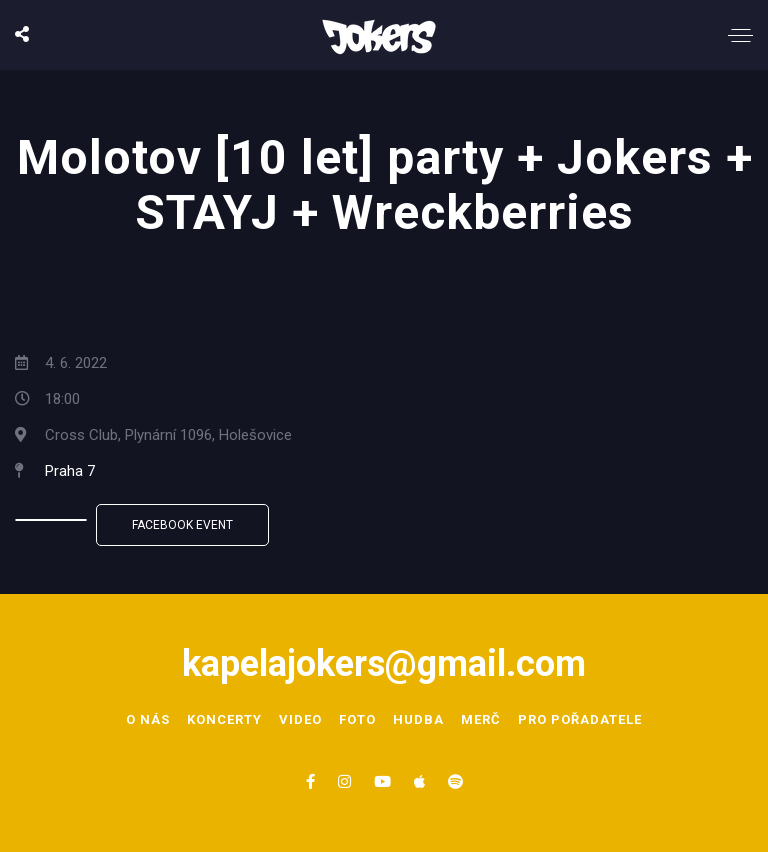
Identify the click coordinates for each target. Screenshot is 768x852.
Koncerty (224, 719)
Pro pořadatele (580, 719)
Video (300, 719)
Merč (481, 719)
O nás (148, 719)
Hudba (418, 719)
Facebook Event (182, 525)
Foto (357, 719)
